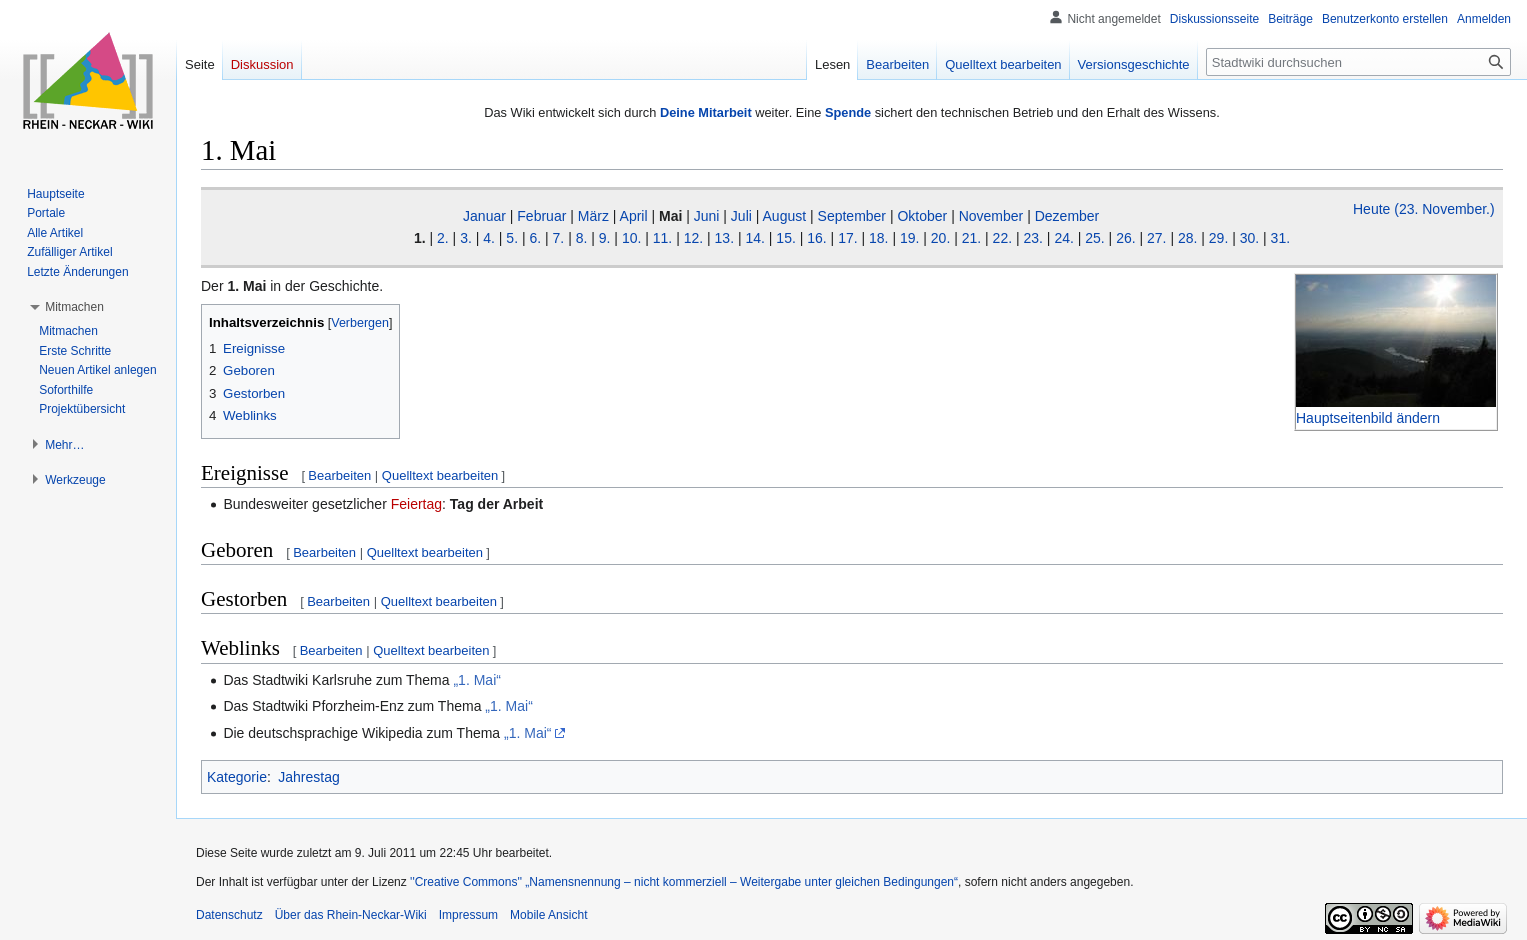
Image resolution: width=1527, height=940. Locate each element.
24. (1063, 238)
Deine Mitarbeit (706, 112)
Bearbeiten (339, 475)
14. (754, 238)
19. (909, 238)
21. (971, 238)
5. (512, 238)
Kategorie (237, 777)
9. (605, 238)
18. (878, 238)
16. (816, 238)
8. (582, 238)
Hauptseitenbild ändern (1368, 418)
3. (466, 238)
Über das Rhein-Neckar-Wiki (351, 915)
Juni (707, 216)
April (634, 216)
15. (785, 238)
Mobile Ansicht (548, 915)
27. (1156, 238)
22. (1002, 238)
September (852, 216)
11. (662, 238)
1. (420, 238)
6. (535, 238)
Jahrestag (308, 777)
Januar (484, 216)
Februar (541, 216)
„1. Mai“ (476, 680)
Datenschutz (229, 915)
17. (847, 238)
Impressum (468, 915)
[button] (74, 307)
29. (1218, 238)
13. (724, 238)
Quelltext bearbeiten (440, 475)
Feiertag (416, 504)
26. (1125, 238)
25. (1094, 238)
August (785, 216)
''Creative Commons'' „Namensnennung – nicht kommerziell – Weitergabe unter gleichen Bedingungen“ (684, 882)
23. (1032, 238)
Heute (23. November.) (1424, 209)
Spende (848, 112)
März (593, 216)
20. (940, 238)
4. (489, 238)
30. (1249, 238)
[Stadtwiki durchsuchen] (1358, 62)
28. (1187, 238)
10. (631, 238)
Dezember (1067, 216)
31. (1280, 238)
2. (443, 238)
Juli (741, 216)
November (991, 216)
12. (693, 238)
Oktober (922, 216)
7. (559, 238)
